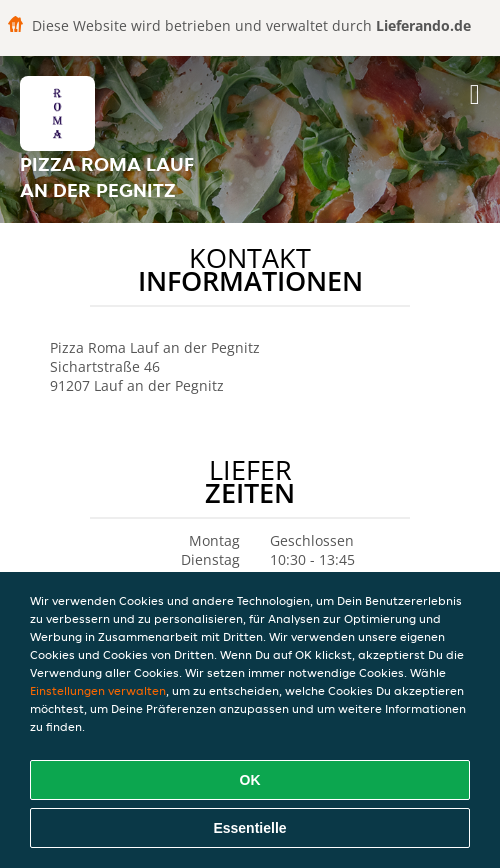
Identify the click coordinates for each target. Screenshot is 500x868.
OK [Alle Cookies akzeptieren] (250, 780)
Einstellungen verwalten (98, 690)
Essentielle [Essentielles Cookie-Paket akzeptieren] (249, 828)
